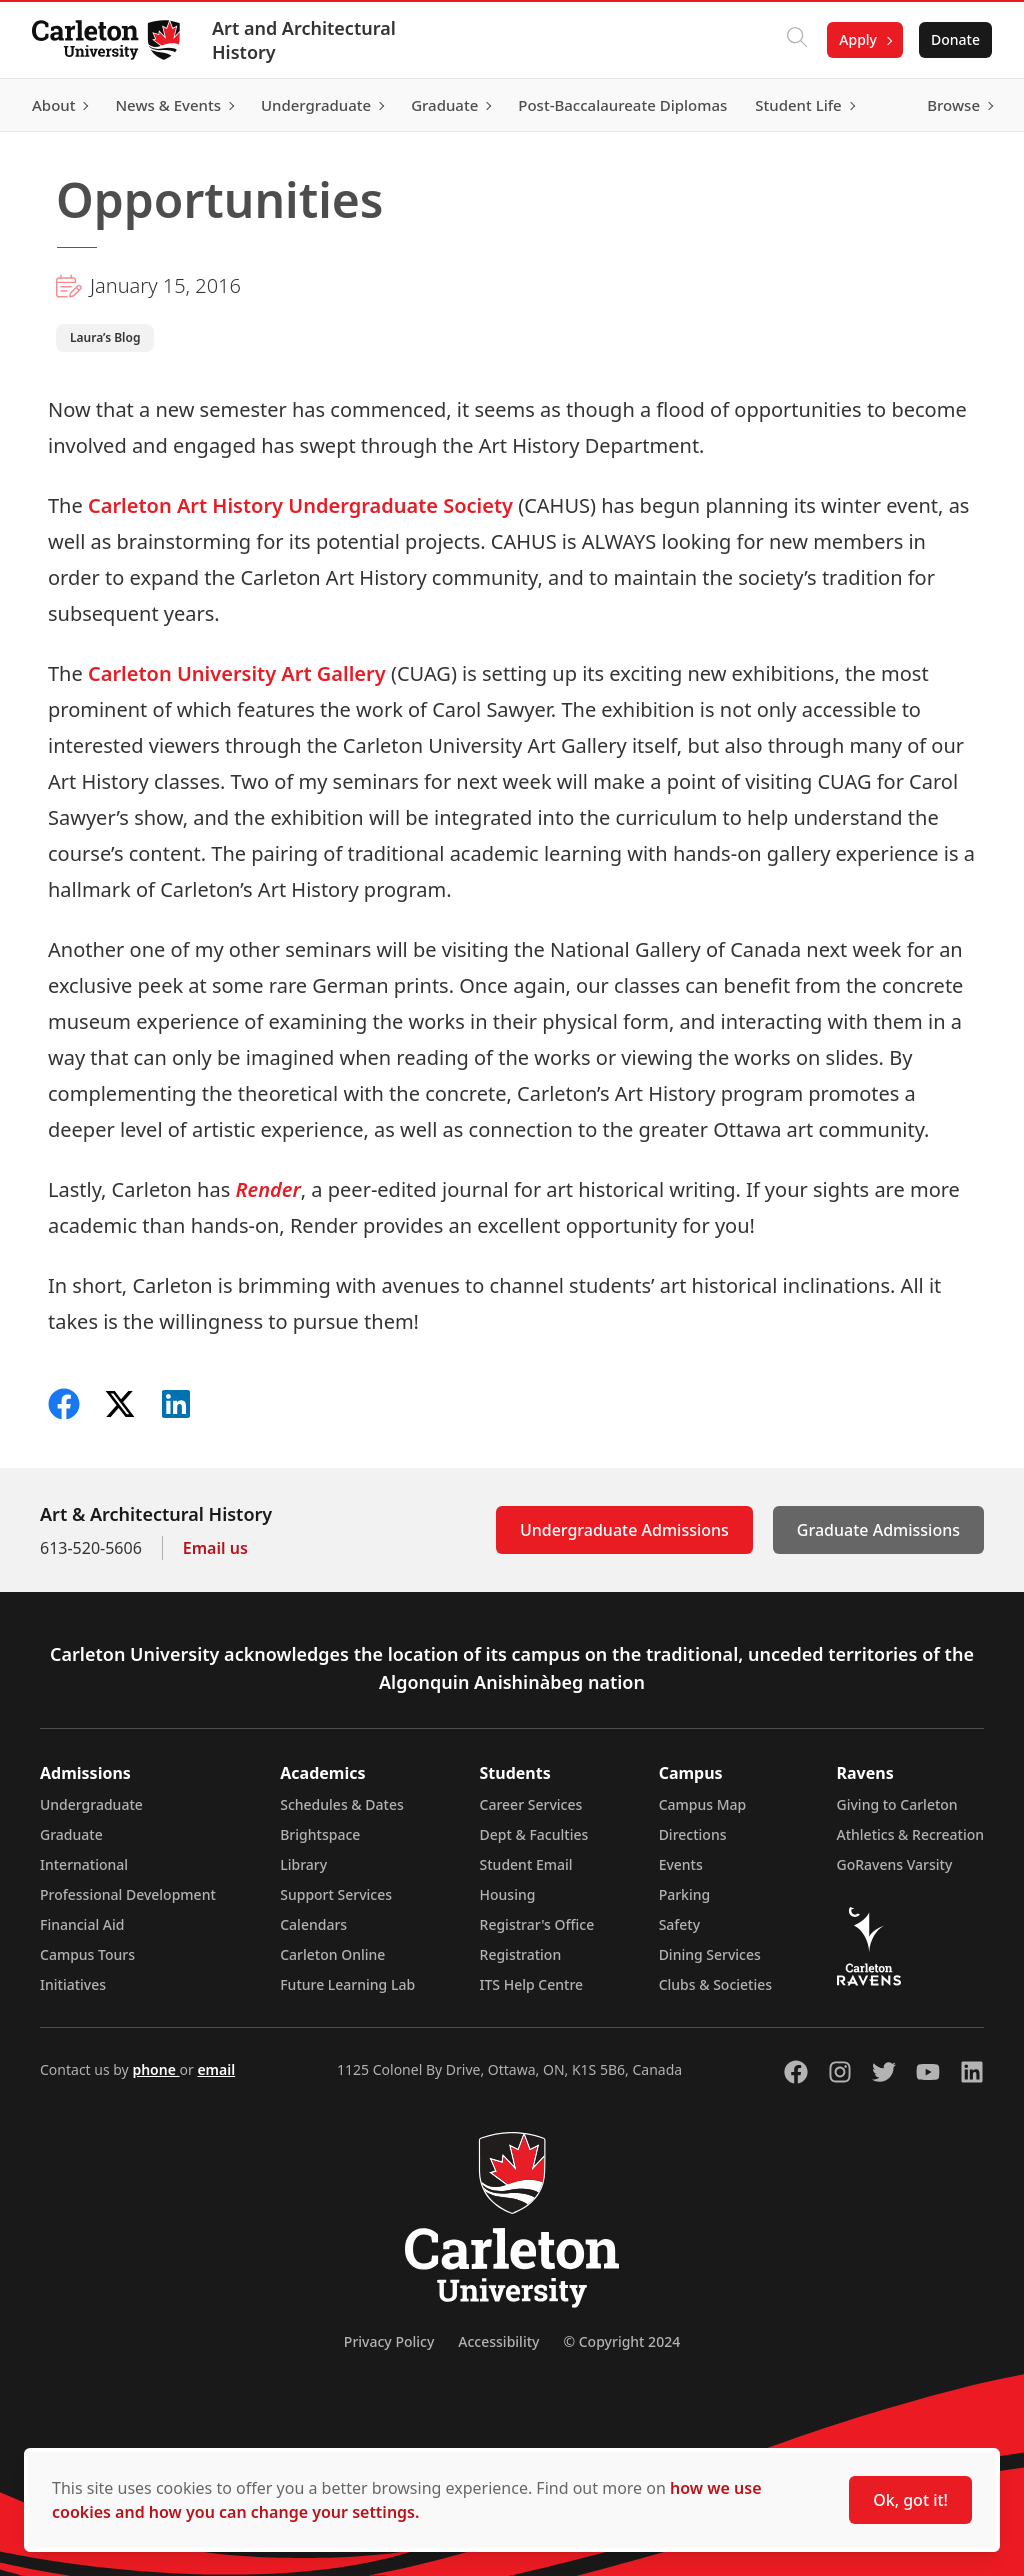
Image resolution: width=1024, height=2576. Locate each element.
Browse (953, 105)
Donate (955, 39)
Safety (680, 1924)
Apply (858, 39)
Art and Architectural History (304, 40)
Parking (685, 1894)
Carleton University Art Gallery (239, 673)
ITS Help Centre (532, 1984)
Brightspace (320, 1834)
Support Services (336, 1894)
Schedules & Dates (342, 1804)
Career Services (531, 1804)
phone (155, 2069)
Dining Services (710, 1954)
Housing (508, 1894)
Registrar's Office (537, 1924)
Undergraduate (91, 1804)
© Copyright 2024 (621, 2341)
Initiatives (73, 1984)
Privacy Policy (389, 2341)
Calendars (313, 1924)
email (216, 2069)
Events (681, 1864)
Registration (521, 1954)
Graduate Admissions (878, 1530)
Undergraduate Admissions (624, 1530)
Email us (215, 1548)
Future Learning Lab (347, 1984)
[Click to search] (797, 40)
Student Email (526, 1864)
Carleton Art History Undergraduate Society (300, 505)
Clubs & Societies (715, 1984)
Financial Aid (82, 1924)
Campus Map (703, 1804)
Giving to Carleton (897, 1804)
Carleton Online (332, 1954)
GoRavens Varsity (895, 1864)
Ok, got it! (910, 2500)
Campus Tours (87, 1954)
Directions (693, 1834)
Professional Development (128, 1894)
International (84, 1864)
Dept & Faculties (534, 1834)
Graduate (71, 1834)
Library (303, 1864)
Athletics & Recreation (910, 1834)
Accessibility (498, 2341)
